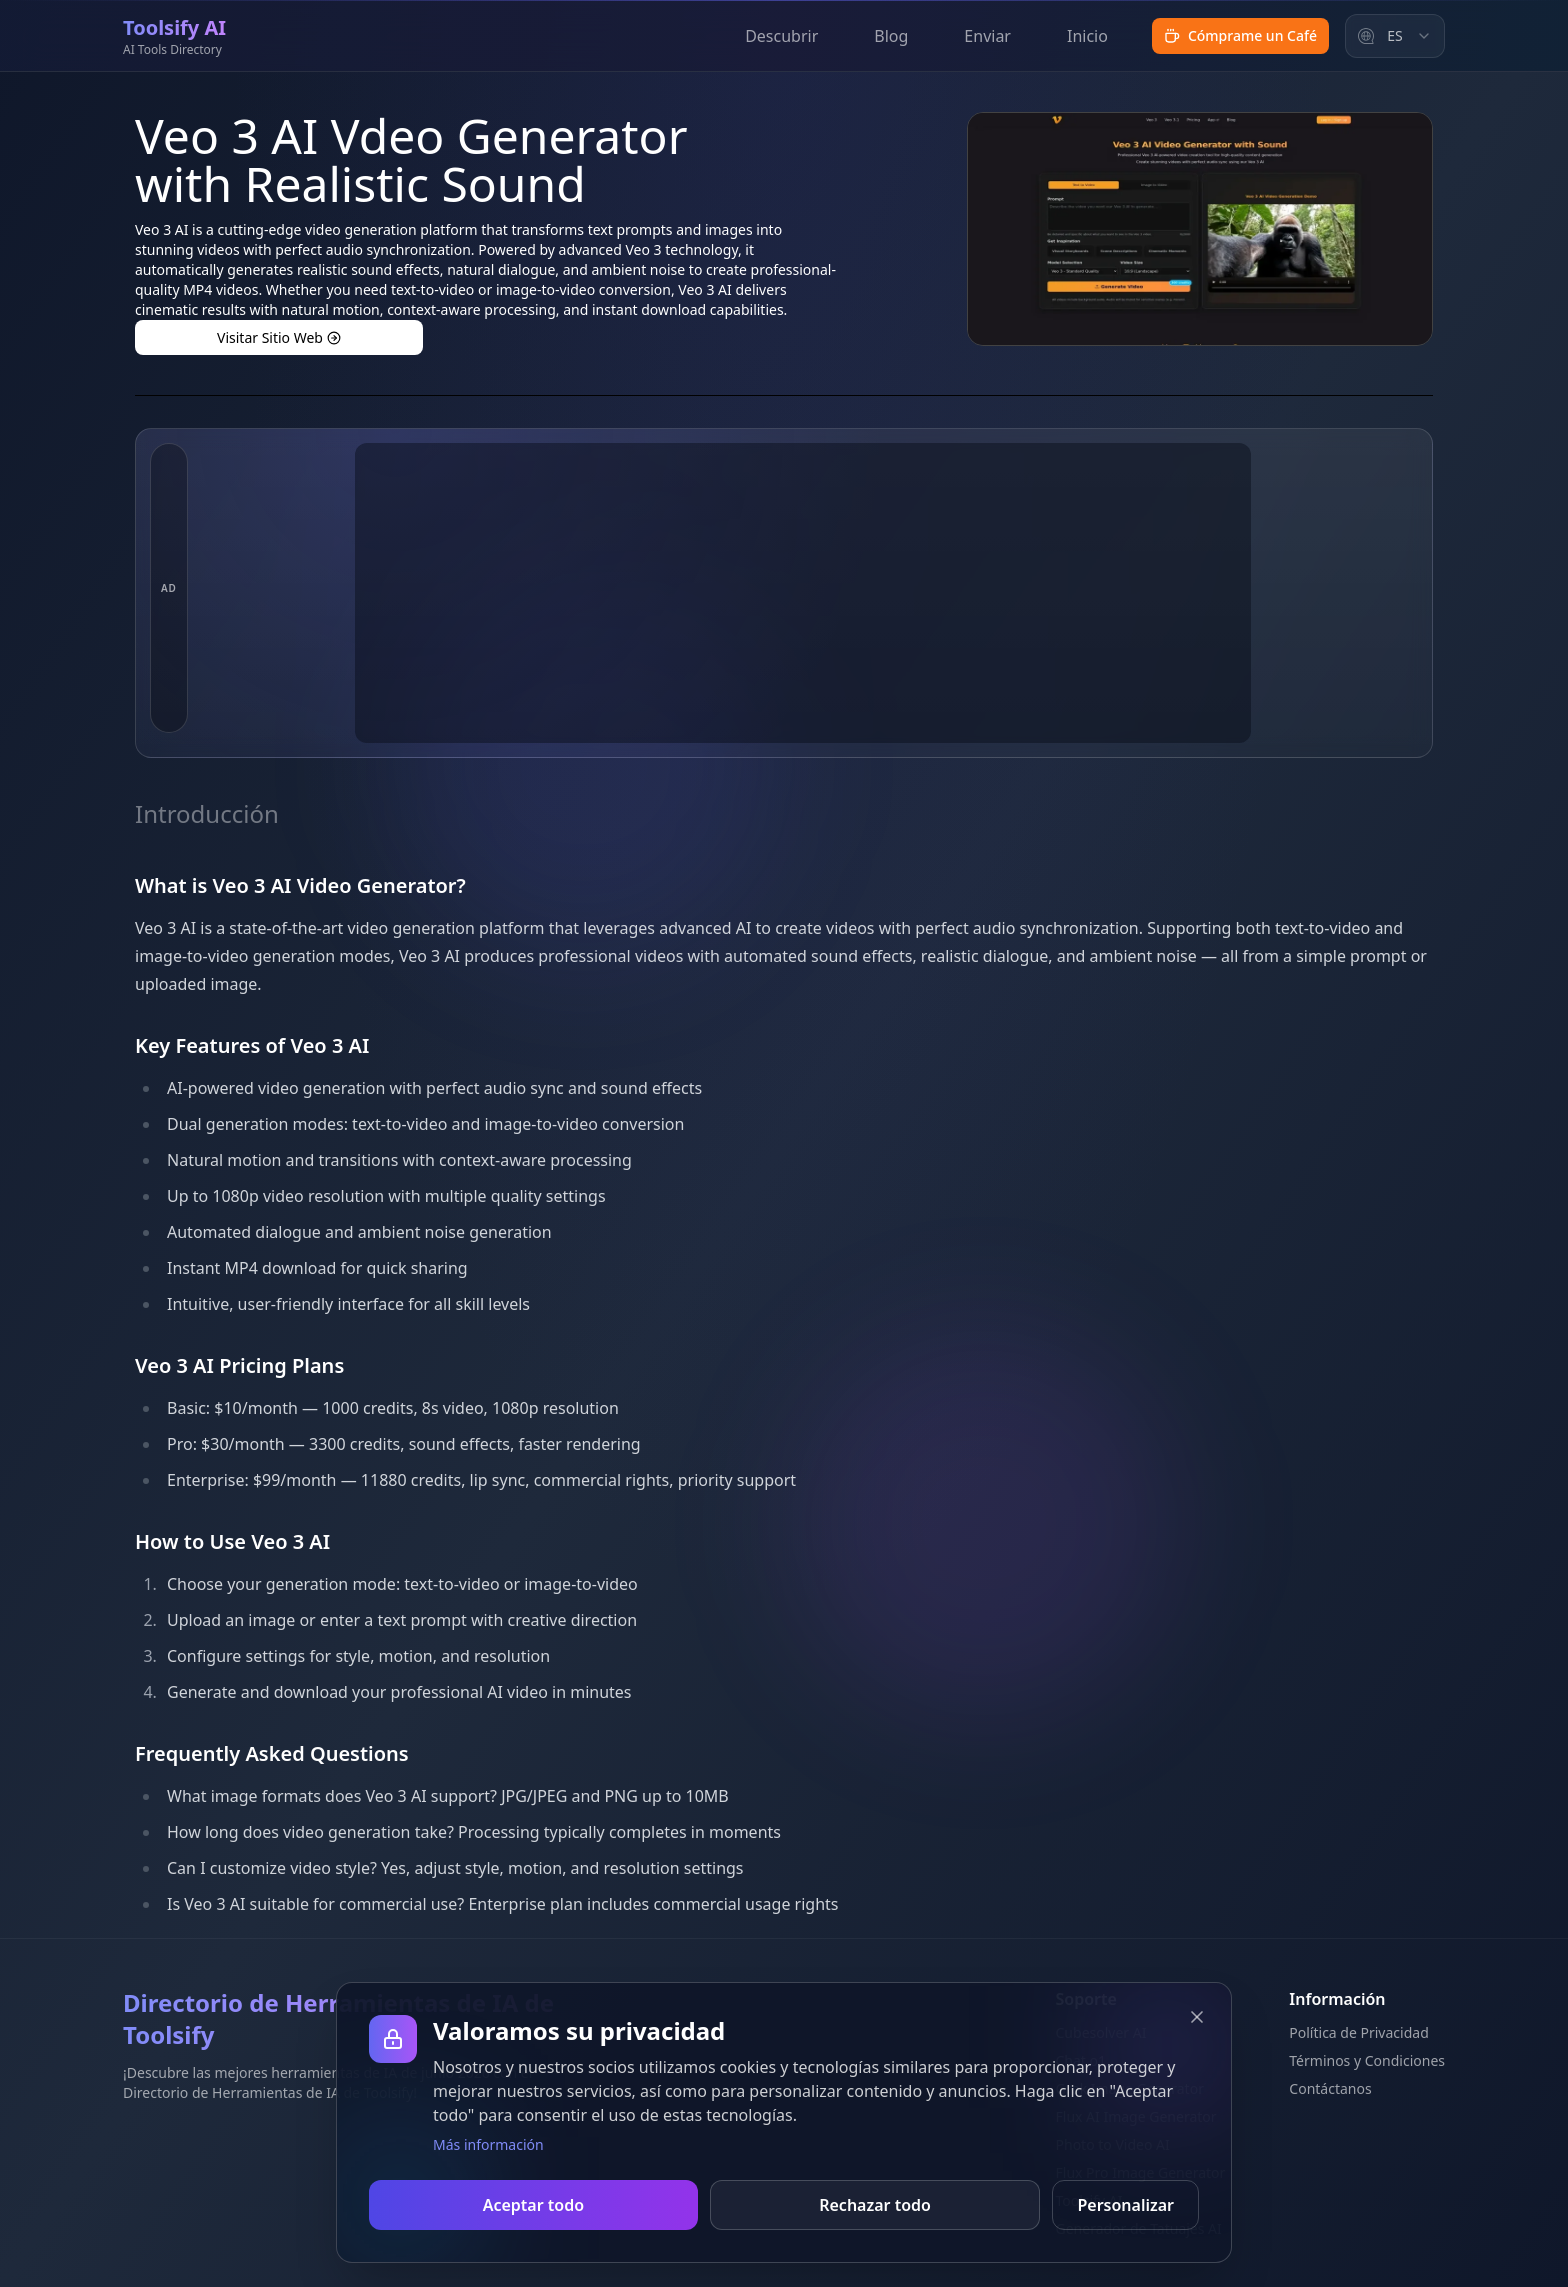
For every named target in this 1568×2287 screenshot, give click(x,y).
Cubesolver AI (1101, 2032)
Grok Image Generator (1130, 2088)
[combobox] (1395, 36)
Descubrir (781, 36)
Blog (891, 36)
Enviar (987, 36)
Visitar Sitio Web (279, 337)
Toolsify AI (1089, 2200)
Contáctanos (1330, 2088)
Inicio (1087, 36)
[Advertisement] (803, 593)
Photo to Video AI (1113, 2144)
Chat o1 (1081, 2060)
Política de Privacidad (1358, 2032)
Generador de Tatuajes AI (1139, 2228)
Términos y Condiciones (1367, 2060)
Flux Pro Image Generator (1141, 2172)
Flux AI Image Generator (1136, 2116)
